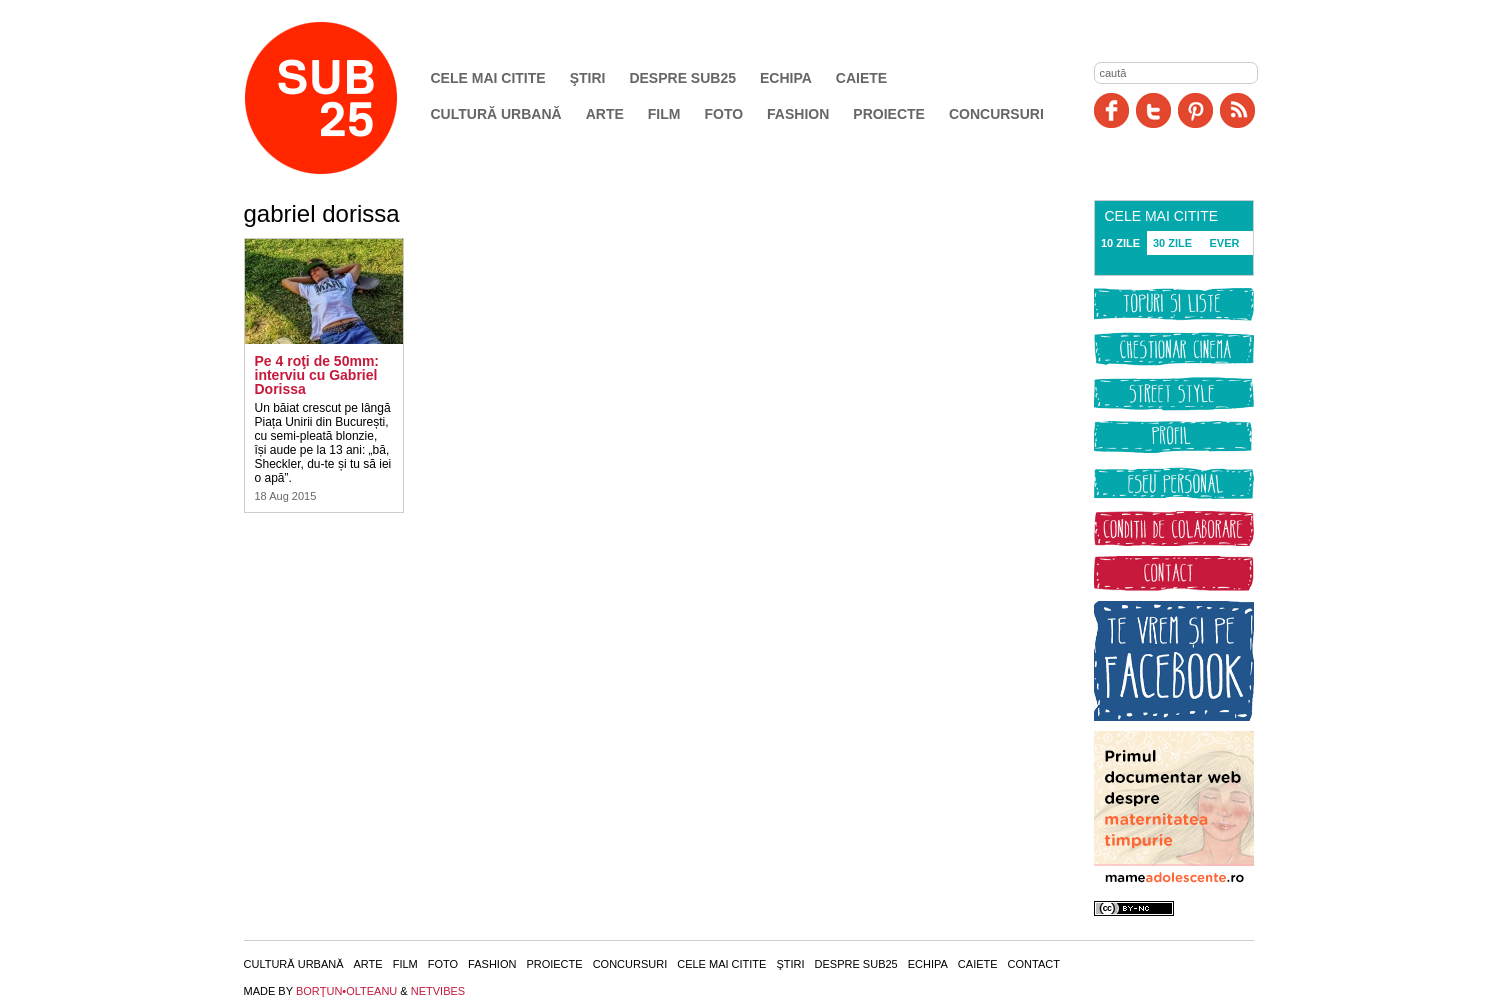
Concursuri (996, 114)
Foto (723, 114)
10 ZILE (1120, 243)
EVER (1225, 243)
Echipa (786, 78)
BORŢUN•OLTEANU (346, 991)
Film (664, 114)
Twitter (1153, 110)
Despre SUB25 (682, 78)
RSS (1237, 110)
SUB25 (344, 98)
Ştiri (588, 78)
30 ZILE (1172, 243)
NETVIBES (438, 991)
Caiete (861, 78)
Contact (1034, 964)
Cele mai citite (488, 78)
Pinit (1195, 110)
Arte (605, 114)
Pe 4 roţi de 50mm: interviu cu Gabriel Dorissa (317, 375)
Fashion (798, 114)
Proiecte (889, 114)
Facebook (1111, 110)
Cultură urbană (496, 114)
